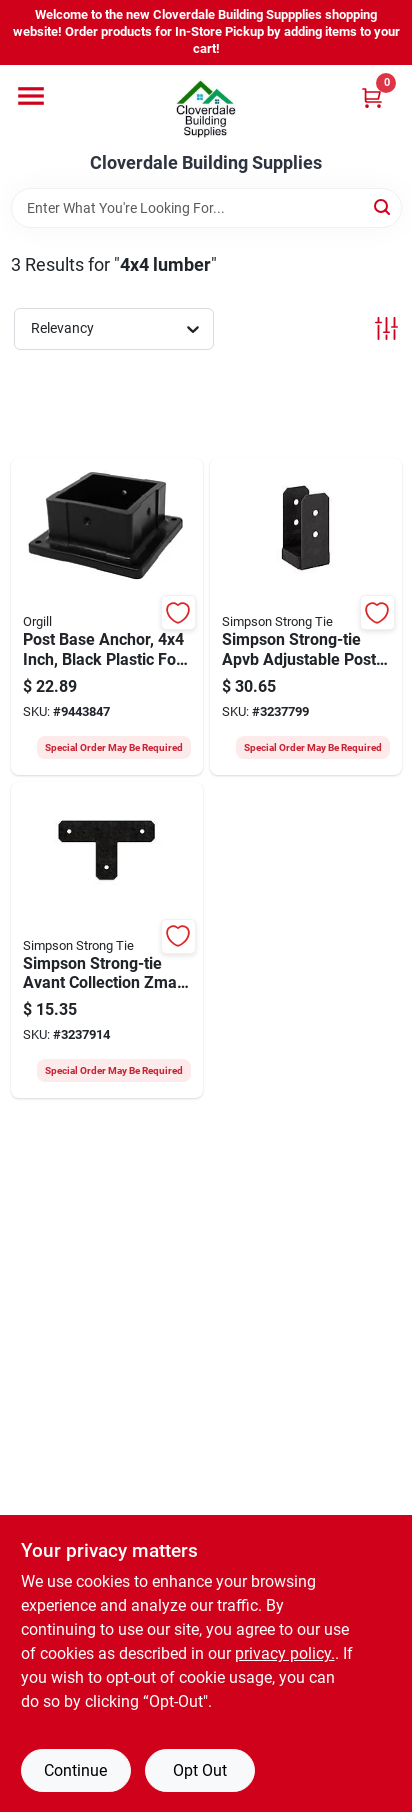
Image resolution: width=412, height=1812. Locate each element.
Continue (75, 1770)
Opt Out (200, 1770)
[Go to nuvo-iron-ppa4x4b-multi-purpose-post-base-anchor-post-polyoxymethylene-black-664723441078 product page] (107, 616)
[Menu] (31, 96)
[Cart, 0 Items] (372, 97)
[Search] (383, 206)
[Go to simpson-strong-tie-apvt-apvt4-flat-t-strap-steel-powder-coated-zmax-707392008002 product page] (107, 940)
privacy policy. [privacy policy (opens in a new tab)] (285, 1653)
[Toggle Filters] (386, 328)
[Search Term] (206, 208)
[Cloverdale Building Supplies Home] (206, 109)
